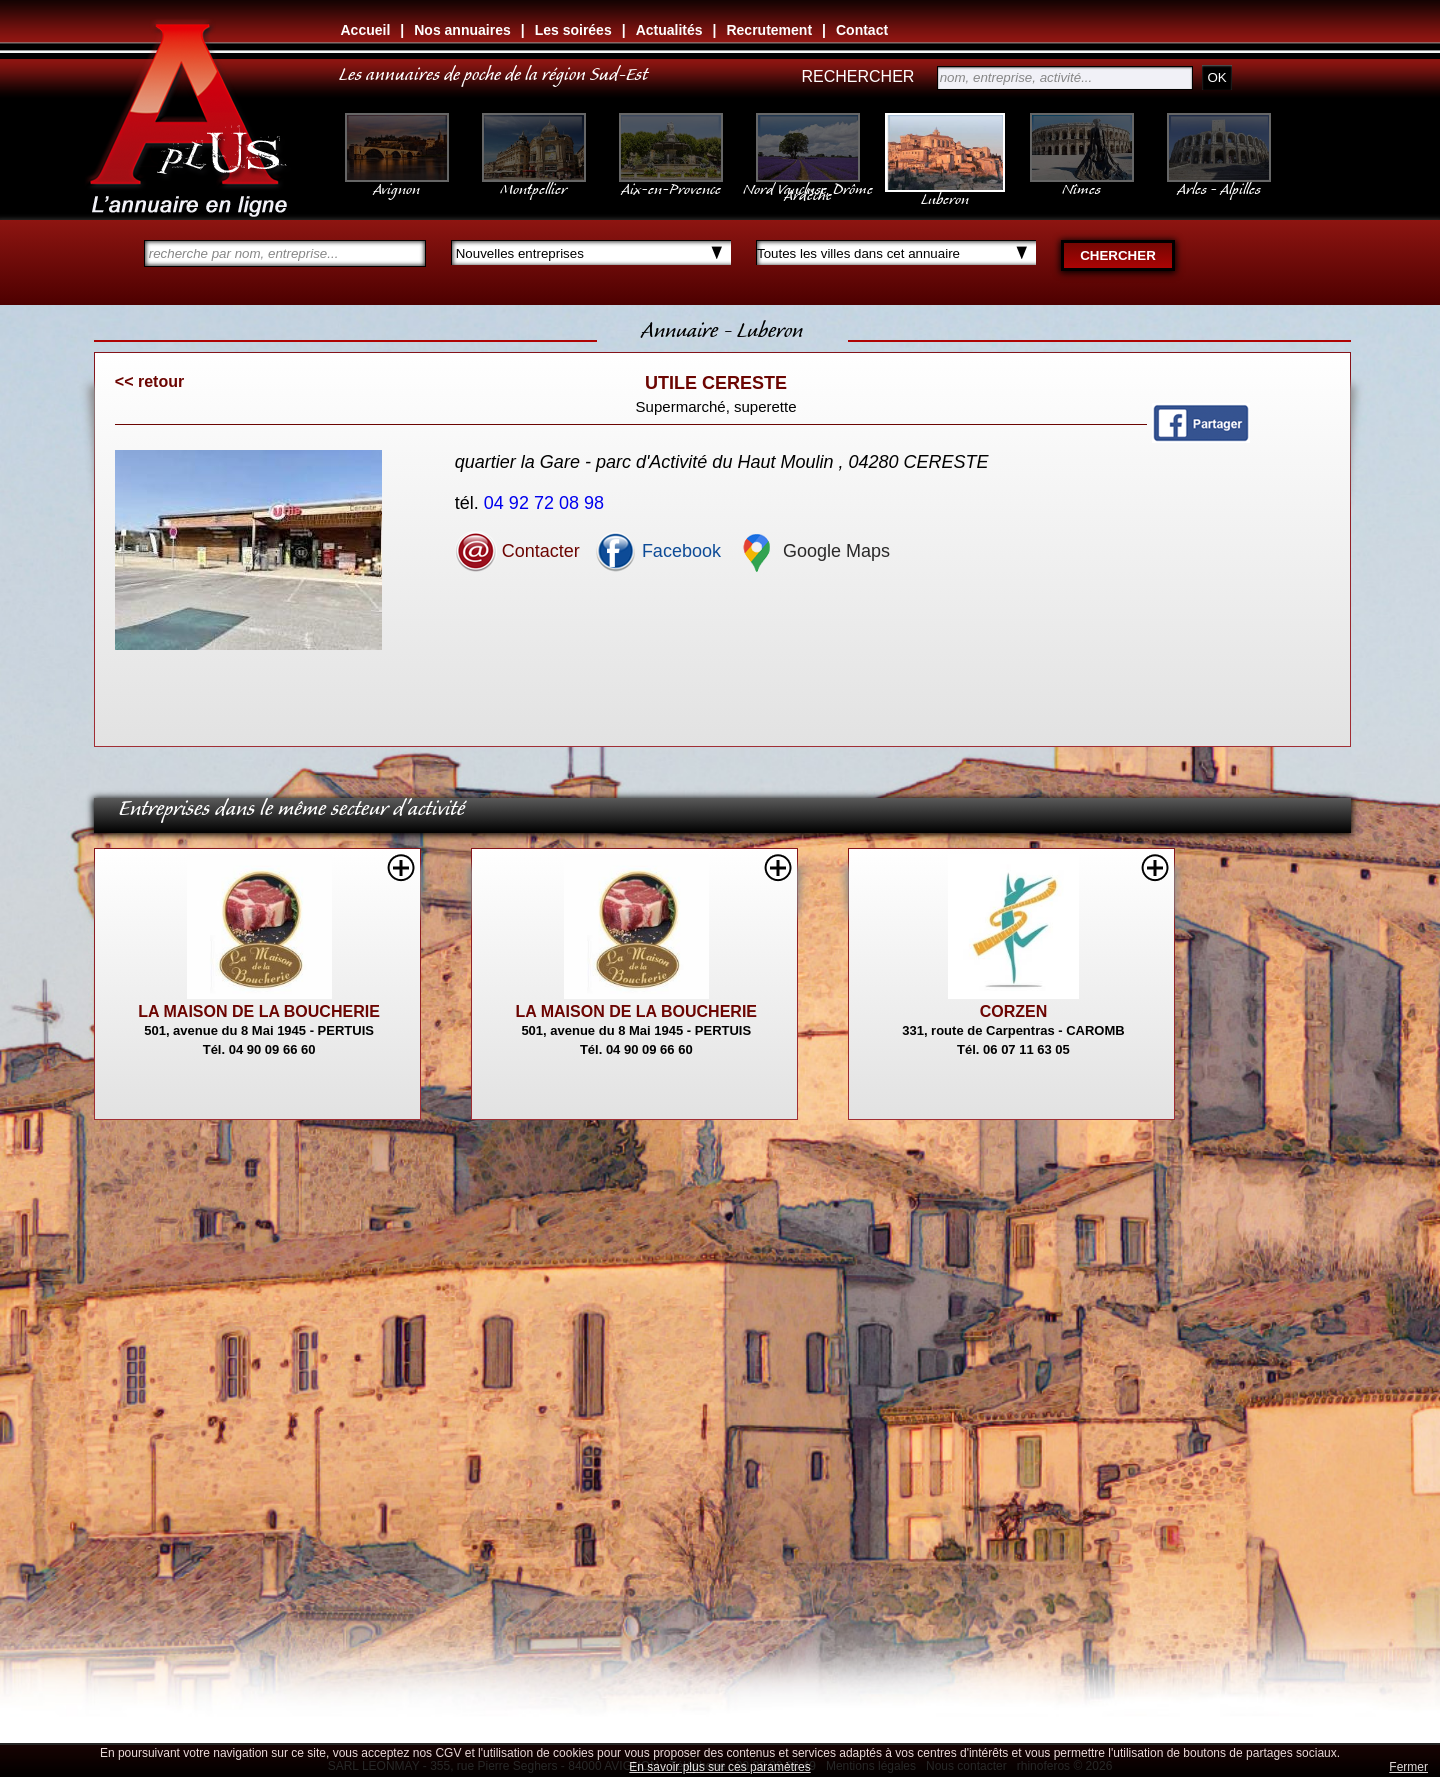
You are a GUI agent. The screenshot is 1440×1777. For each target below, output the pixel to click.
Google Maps (813, 551)
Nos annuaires (462, 30)
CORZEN (1014, 1011)
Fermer (1408, 1767)
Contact (862, 30)
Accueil (366, 30)
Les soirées (573, 30)
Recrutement (769, 30)
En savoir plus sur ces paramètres (719, 1767)
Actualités (669, 30)
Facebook (658, 551)
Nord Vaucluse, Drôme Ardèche (808, 182)
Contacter (517, 551)
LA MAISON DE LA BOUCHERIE (258, 1011)
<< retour (149, 381)
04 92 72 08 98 (546, 503)
